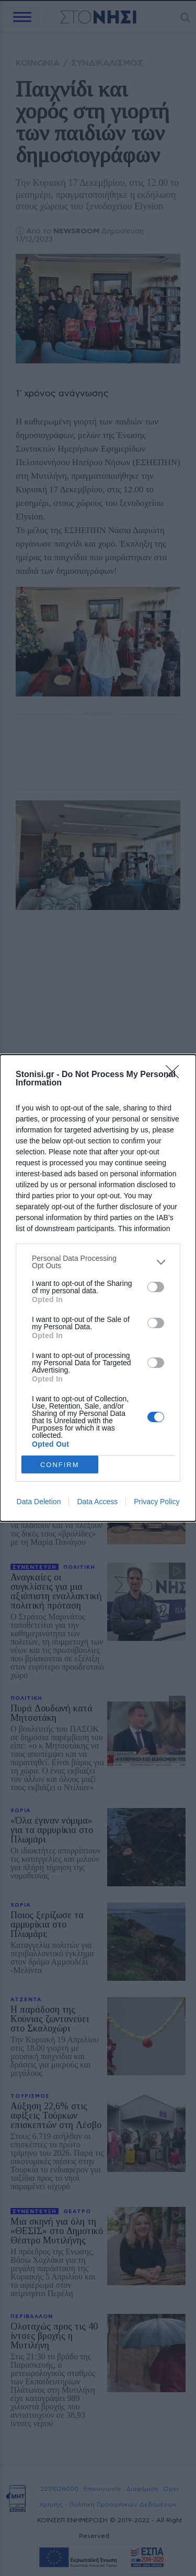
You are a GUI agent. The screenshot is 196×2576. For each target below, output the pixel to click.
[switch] (155, 1287)
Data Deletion (39, 1501)
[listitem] (98, 1262)
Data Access (97, 1501)
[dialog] (98, 1288)
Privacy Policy (156, 1501)
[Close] (176, 1075)
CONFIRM (59, 1464)
